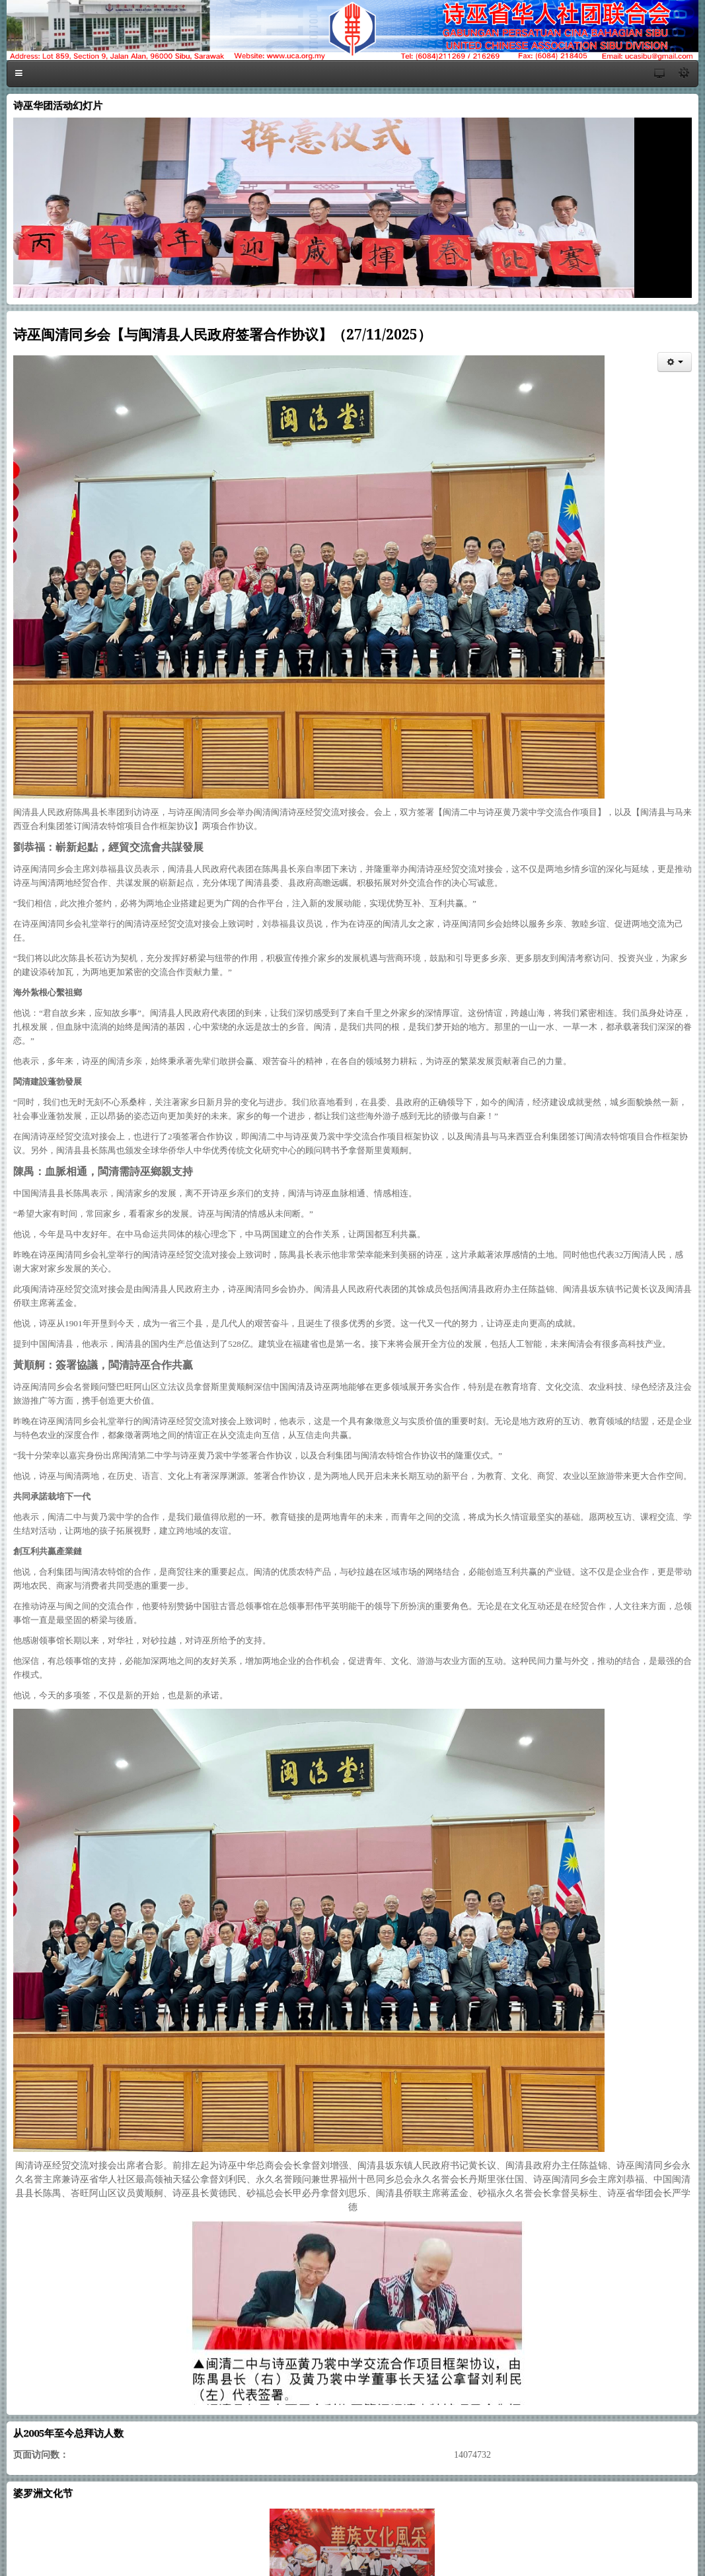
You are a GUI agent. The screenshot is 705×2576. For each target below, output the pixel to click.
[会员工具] (674, 362)
